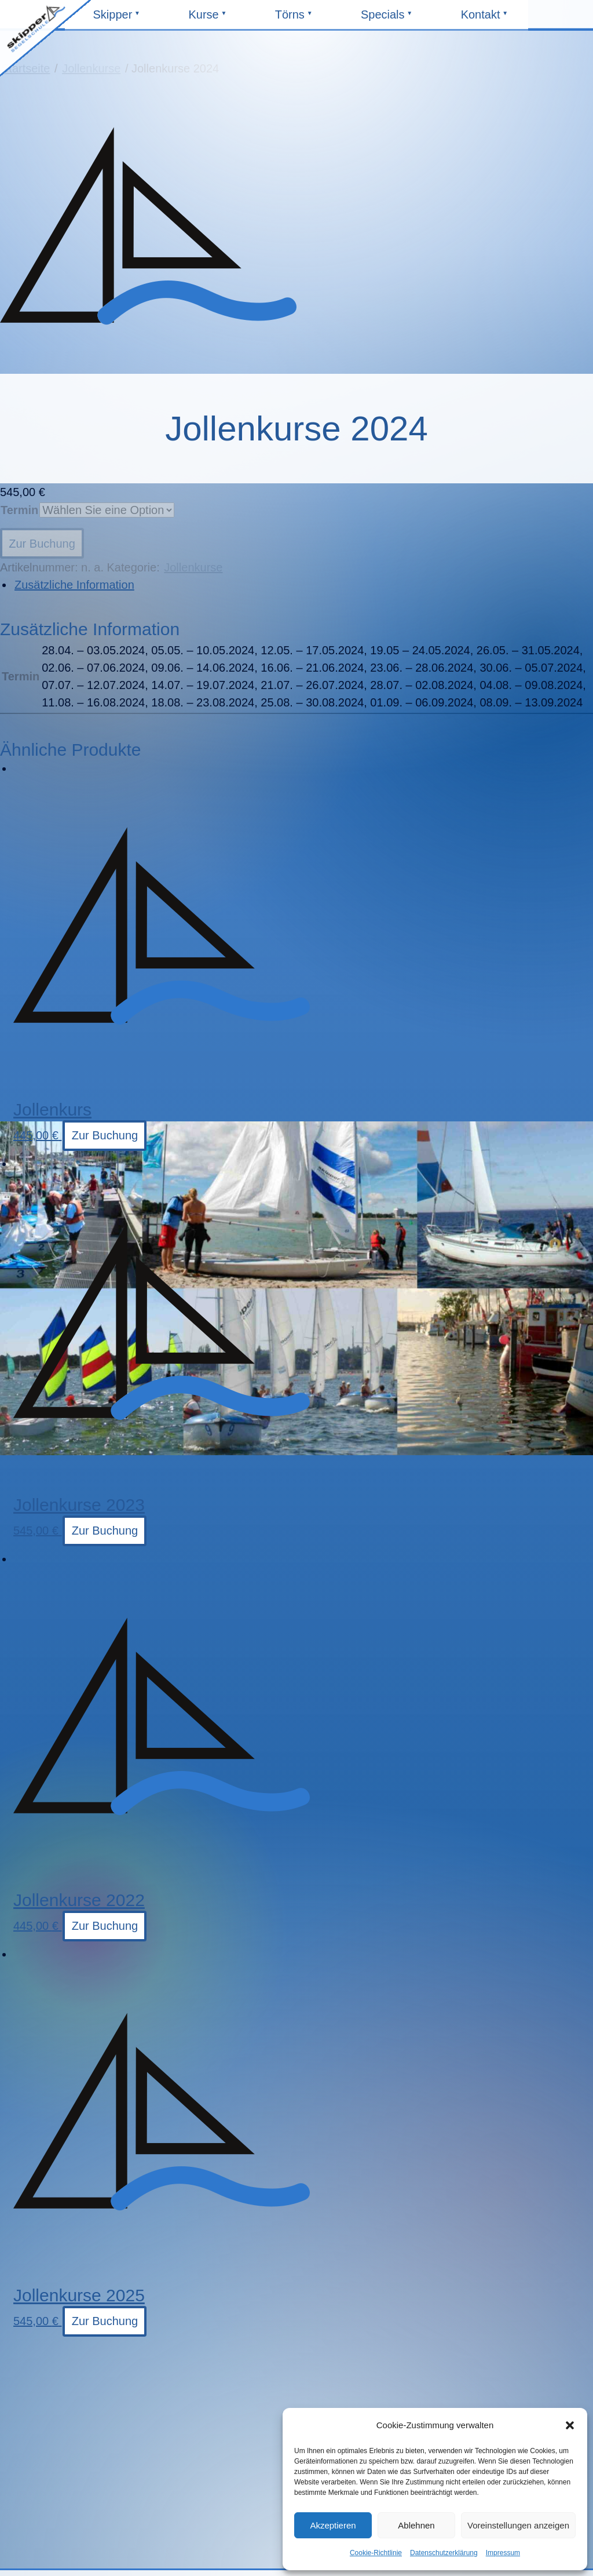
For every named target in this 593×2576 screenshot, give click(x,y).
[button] (570, 2425)
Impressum (503, 2553)
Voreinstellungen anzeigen (518, 2525)
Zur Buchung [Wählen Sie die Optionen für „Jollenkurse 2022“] (105, 1925)
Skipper (117, 19)
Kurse (212, 19)
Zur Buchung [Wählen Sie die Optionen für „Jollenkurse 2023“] (105, 1530)
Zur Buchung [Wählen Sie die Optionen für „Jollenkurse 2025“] (105, 2321)
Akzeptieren (333, 2525)
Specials (385, 19)
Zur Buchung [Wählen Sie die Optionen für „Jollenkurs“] (105, 1135)
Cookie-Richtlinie (376, 2553)
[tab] (303, 584)
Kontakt (485, 19)
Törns (299, 19)
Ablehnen (416, 2525)
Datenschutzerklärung (444, 2553)
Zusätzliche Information (74, 584)
